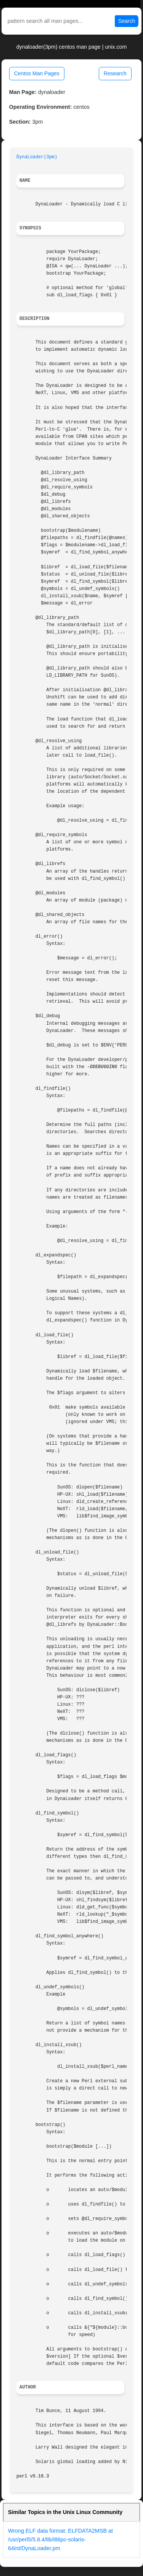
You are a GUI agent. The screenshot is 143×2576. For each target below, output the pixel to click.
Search (126, 21)
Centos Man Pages (36, 73)
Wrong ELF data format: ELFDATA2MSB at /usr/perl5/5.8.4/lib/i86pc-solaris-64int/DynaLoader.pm (60, 2539)
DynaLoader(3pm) (36, 157)
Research (115, 73)
